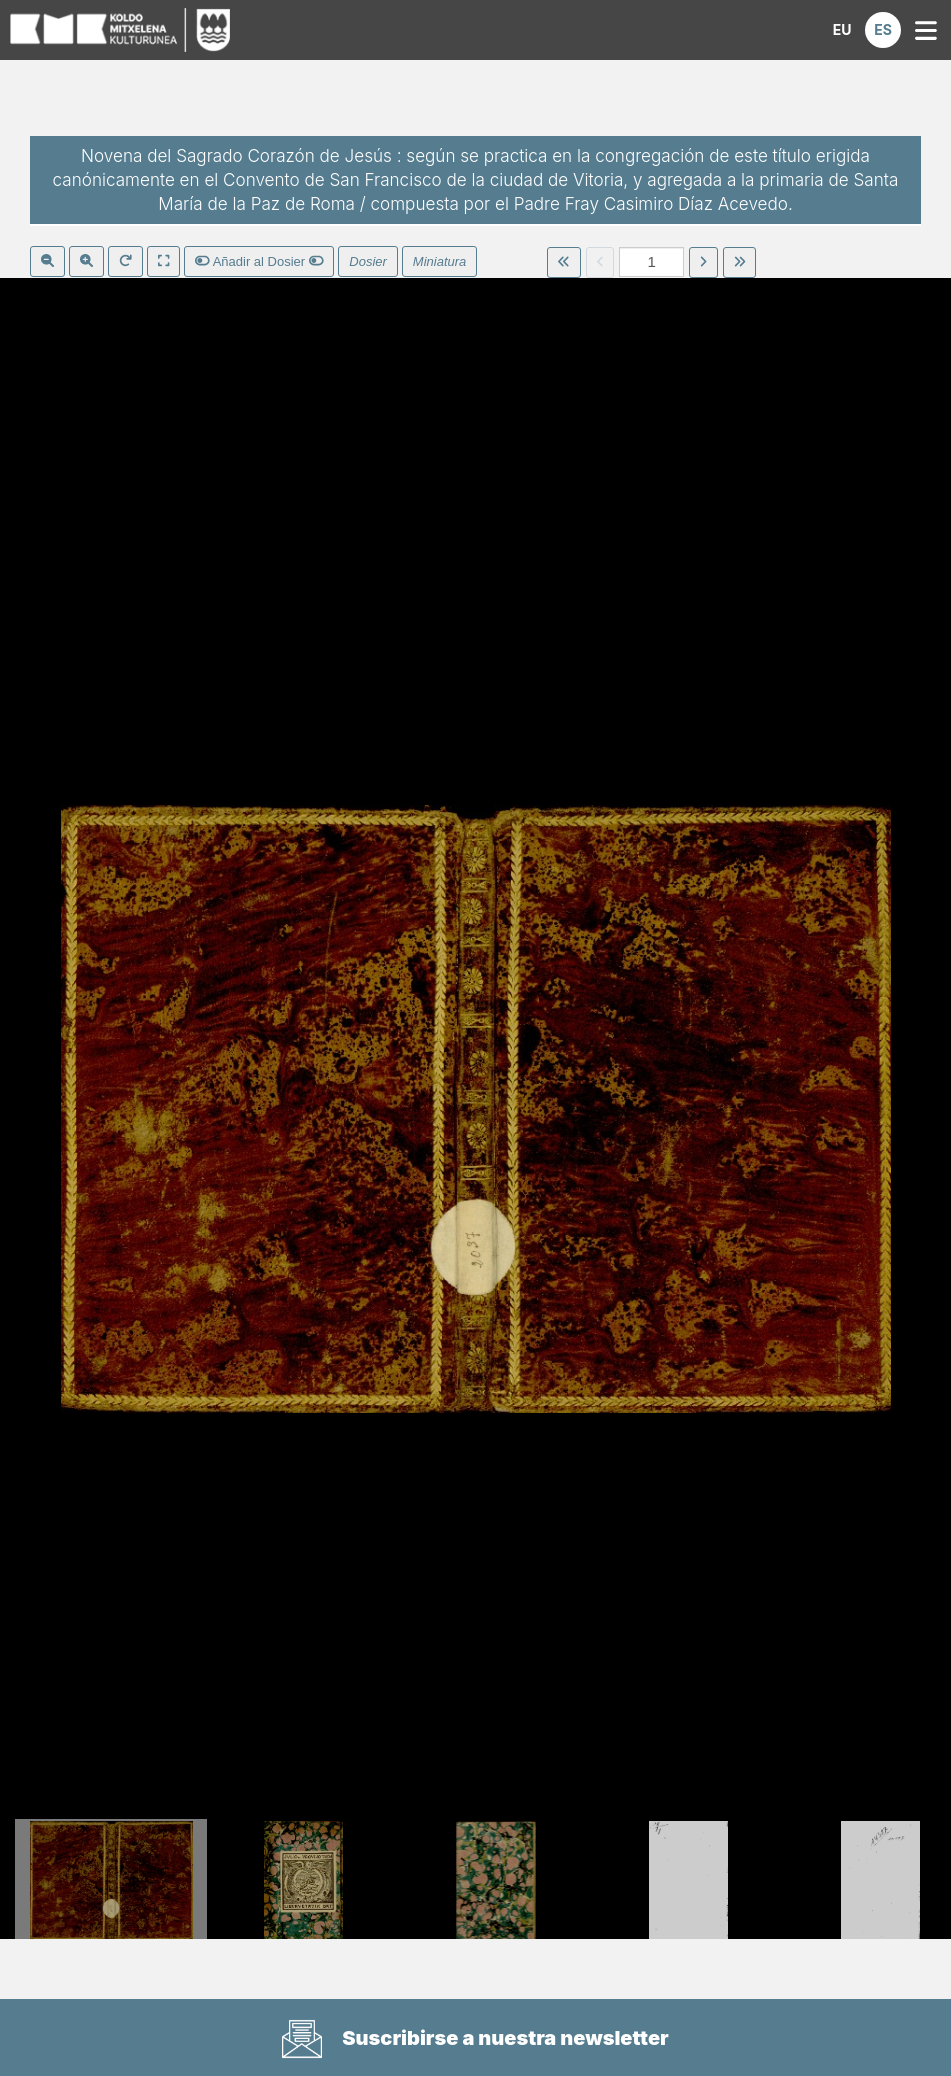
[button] (842, 30)
